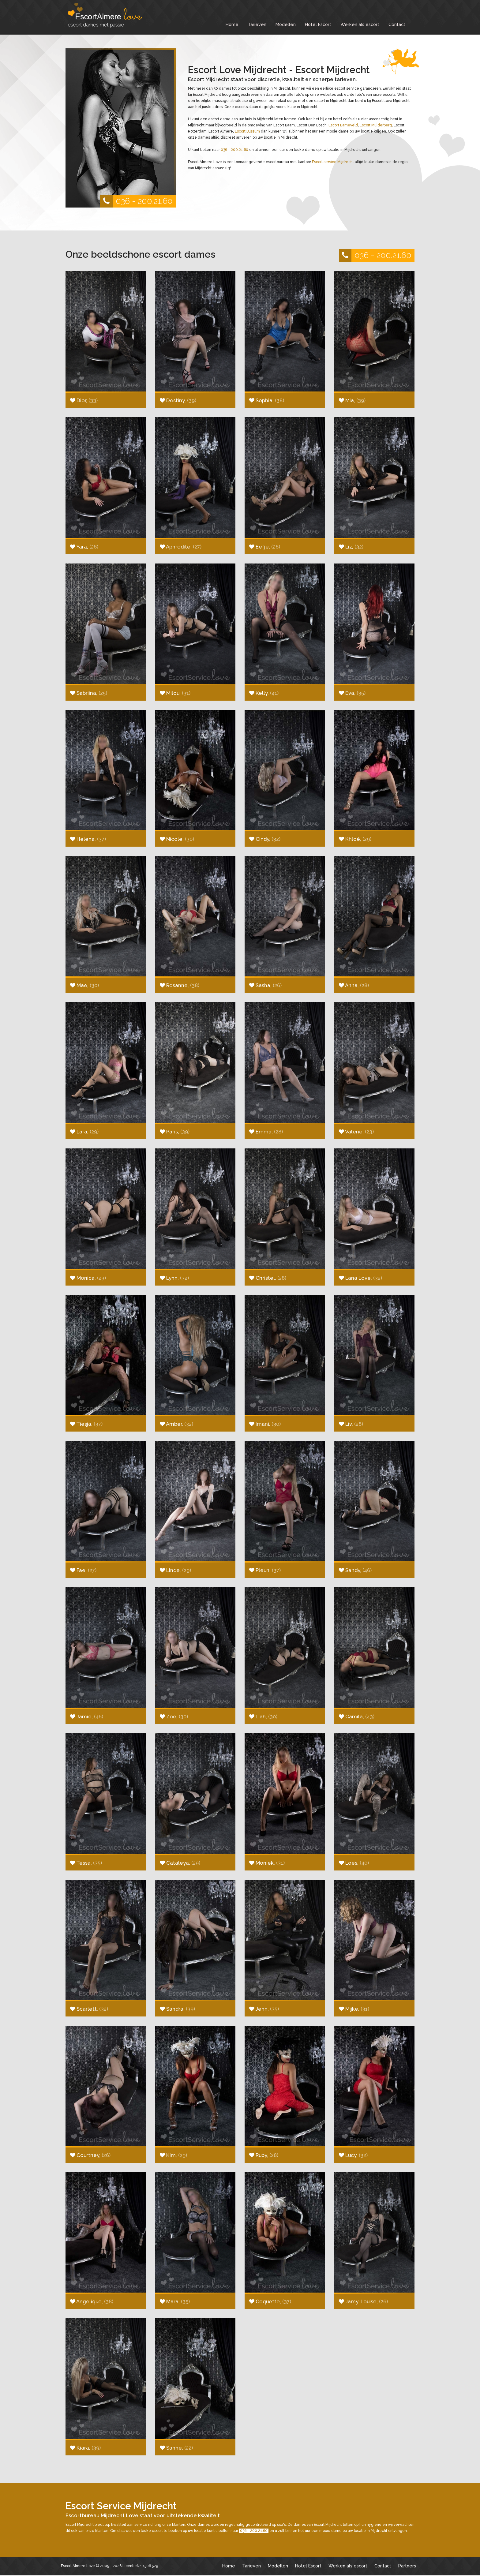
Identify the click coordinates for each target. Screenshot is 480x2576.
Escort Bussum (247, 131)
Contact (396, 24)
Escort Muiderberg (376, 125)
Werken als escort (359, 24)
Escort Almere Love (78, 2566)
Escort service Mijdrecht (333, 162)
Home (232, 24)
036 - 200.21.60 (136, 201)
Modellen (286, 24)
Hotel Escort (318, 24)
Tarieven (257, 24)
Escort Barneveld (343, 125)
